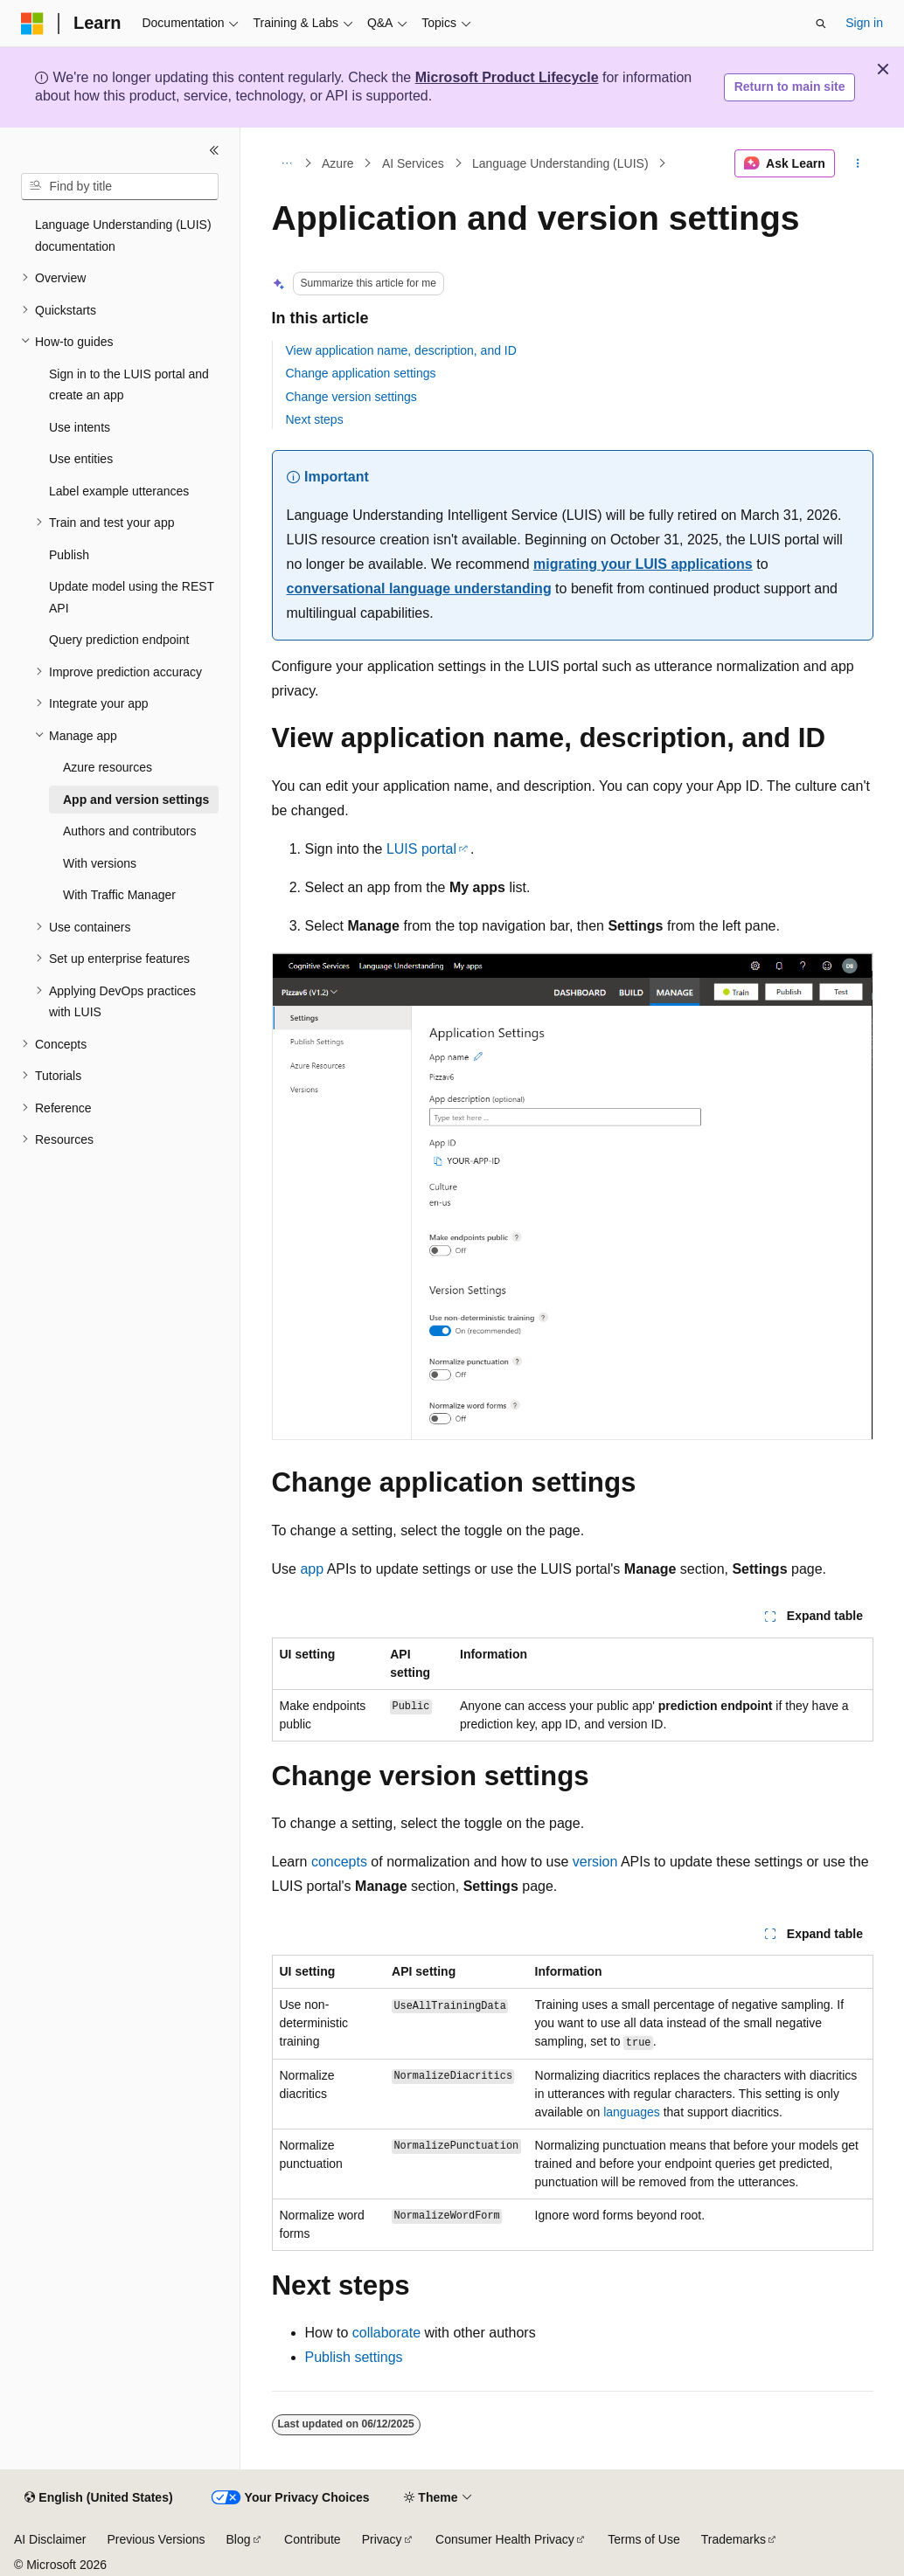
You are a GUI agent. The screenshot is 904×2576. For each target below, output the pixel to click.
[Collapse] (214, 150)
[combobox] (120, 187)
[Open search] (820, 23)
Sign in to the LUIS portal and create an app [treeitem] (129, 385)
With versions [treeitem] (99, 863)
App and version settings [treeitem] (136, 800)
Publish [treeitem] (69, 555)
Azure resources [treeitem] (107, 767)
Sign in (864, 23)
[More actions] (857, 163)
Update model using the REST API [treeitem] (131, 597)
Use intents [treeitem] (79, 427)
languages (631, 2112)
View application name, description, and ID (401, 350)
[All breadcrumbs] (287, 163)
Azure (338, 163)
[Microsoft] (32, 23)
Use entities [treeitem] (81, 459)
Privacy (382, 2539)
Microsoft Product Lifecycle (507, 77)
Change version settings (351, 397)
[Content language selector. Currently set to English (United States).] (98, 2498)
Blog (238, 2539)
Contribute (312, 2539)
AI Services (413, 163)
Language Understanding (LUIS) (560, 163)
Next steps (315, 419)
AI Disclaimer (50, 2539)
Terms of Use (643, 2539)
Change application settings (361, 373)
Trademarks (733, 2539)
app (311, 1569)
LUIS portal (421, 848)
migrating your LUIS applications (643, 564)
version (595, 1861)
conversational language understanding (419, 588)
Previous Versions (156, 2539)
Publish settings (354, 2357)
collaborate (386, 2332)
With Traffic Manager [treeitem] (119, 895)
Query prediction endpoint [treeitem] (119, 640)
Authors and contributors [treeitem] (130, 831)
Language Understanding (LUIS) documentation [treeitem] (123, 235)
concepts (339, 1861)
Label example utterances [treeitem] (119, 491)
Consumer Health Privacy (504, 2539)
